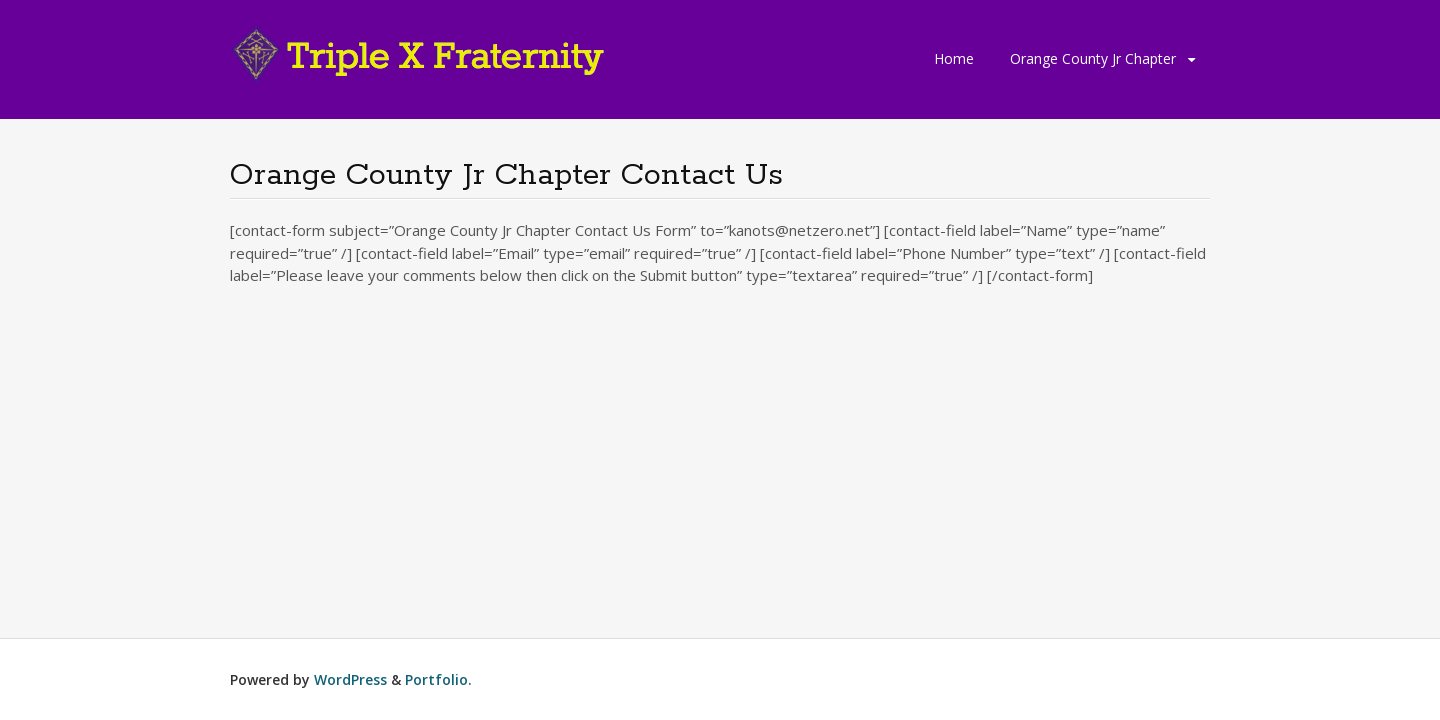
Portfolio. (438, 679)
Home (954, 58)
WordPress (350, 679)
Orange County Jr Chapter (1093, 58)
